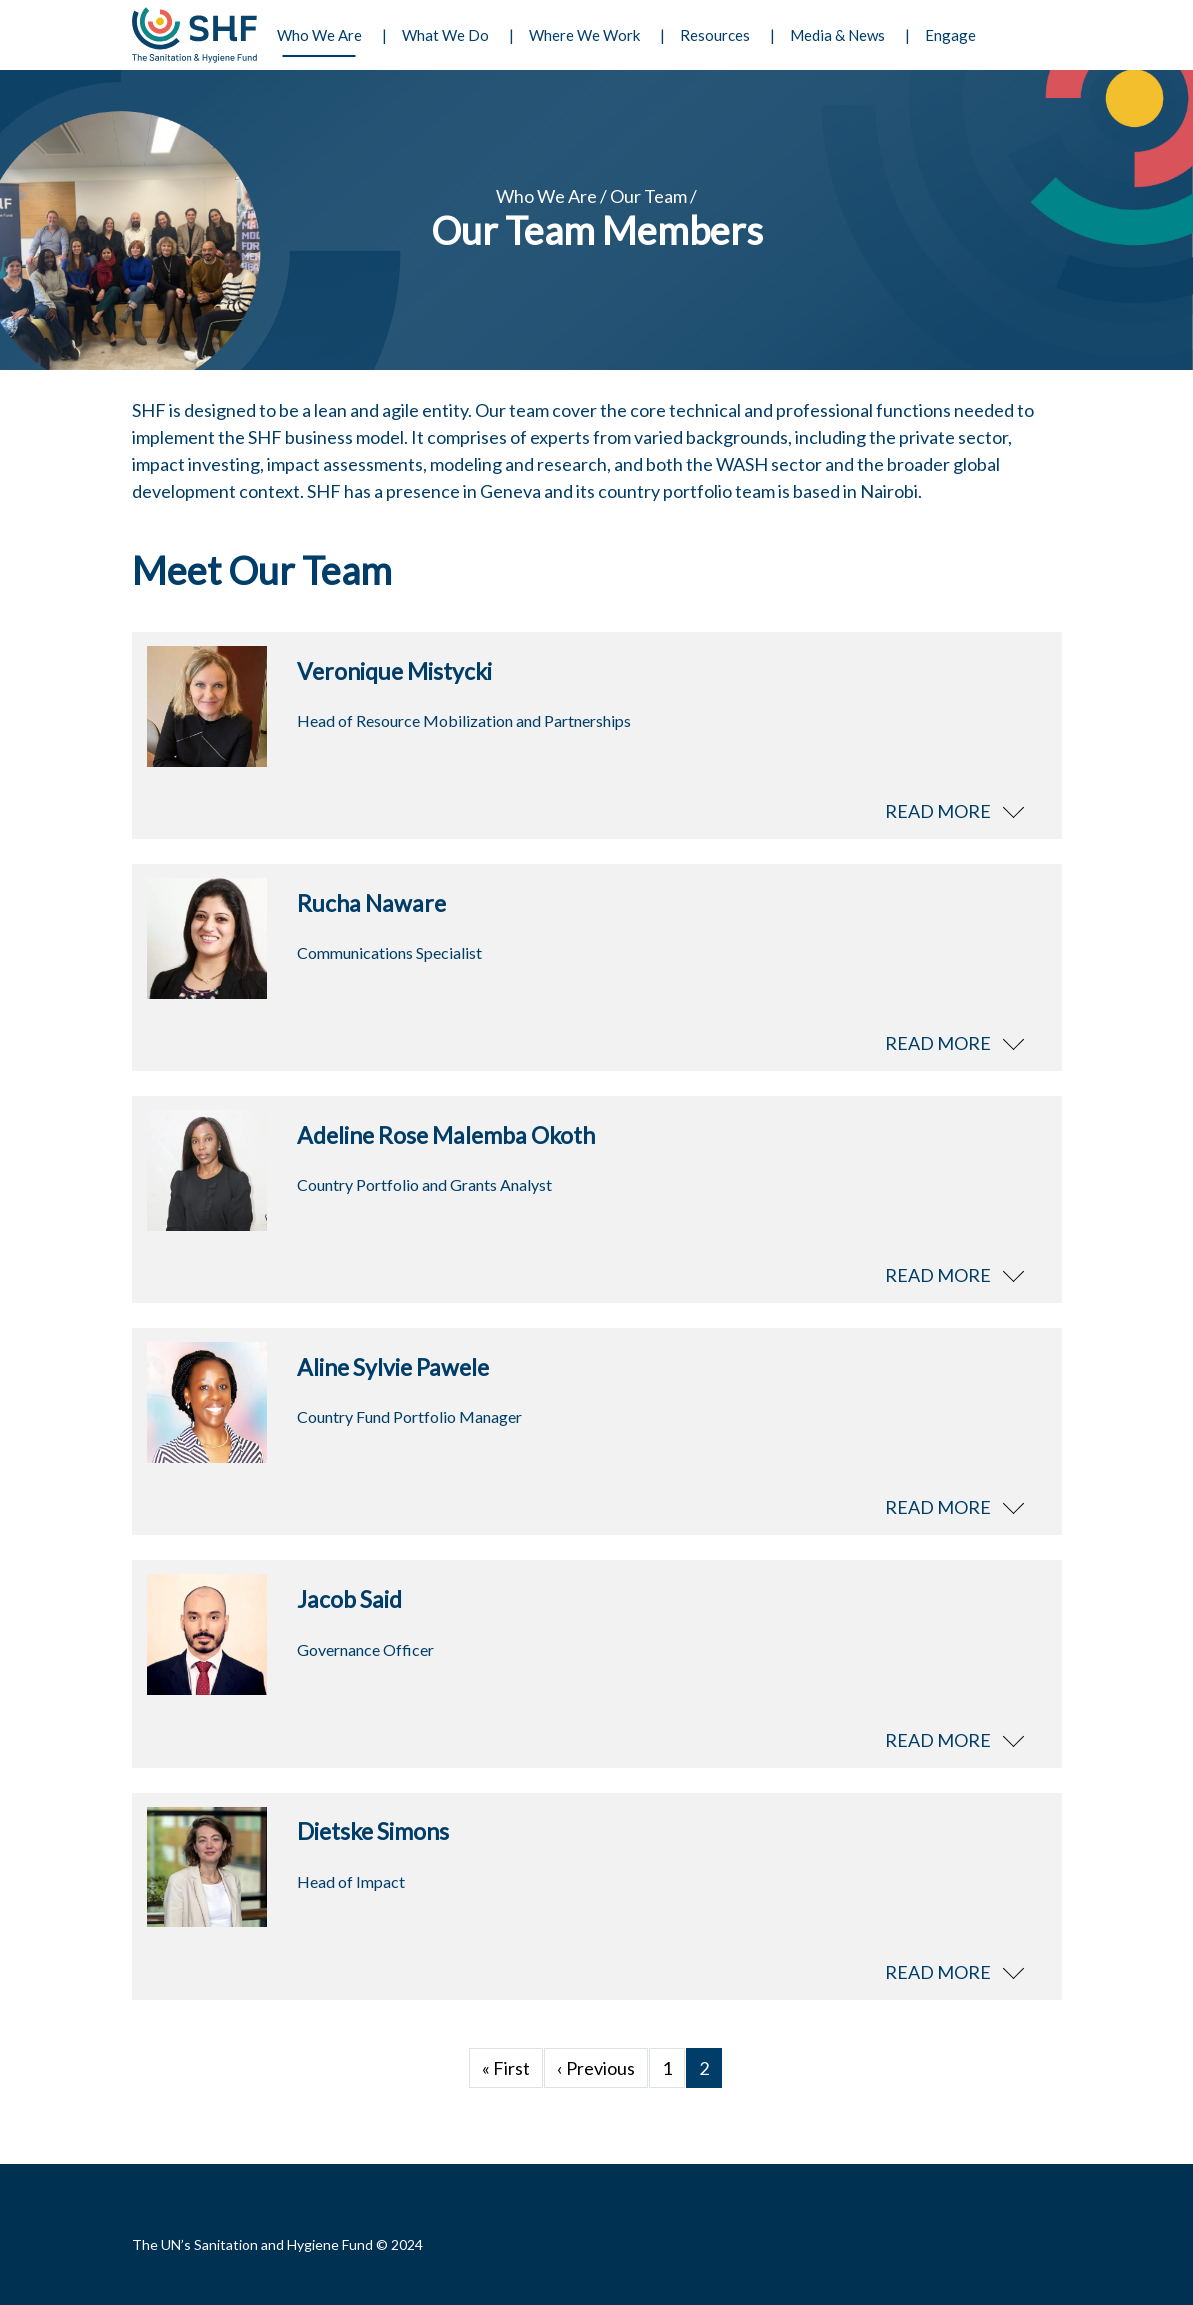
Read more (938, 811)
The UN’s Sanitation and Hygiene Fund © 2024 (277, 2244)
